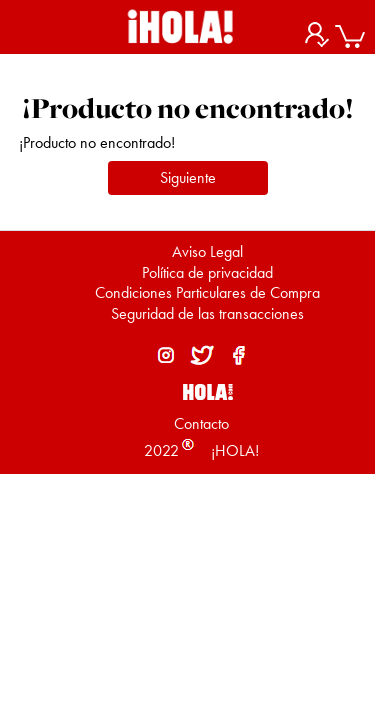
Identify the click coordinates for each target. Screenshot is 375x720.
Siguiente (188, 177)
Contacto (201, 423)
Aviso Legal (207, 251)
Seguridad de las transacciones (207, 313)
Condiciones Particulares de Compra (207, 292)
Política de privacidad (207, 272)
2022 (161, 450)
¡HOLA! (233, 450)
